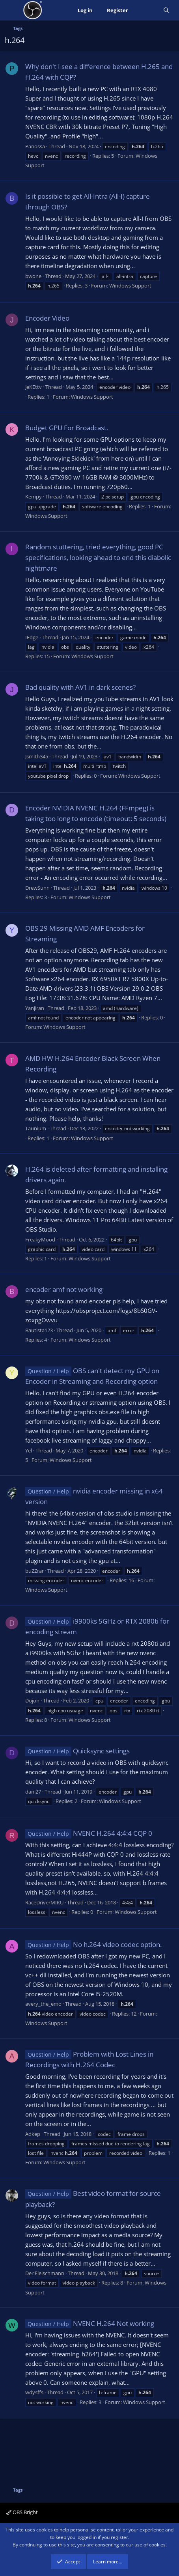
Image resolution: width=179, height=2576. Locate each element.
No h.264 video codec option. (93, 1944)
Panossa (35, 146)
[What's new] (145, 10)
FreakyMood (40, 1239)
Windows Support (130, 285)
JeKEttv (33, 386)
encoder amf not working (64, 1289)
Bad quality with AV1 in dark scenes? (80, 687)
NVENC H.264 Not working (89, 2323)
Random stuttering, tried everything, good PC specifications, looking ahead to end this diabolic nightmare (98, 557)
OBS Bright (22, 2512)
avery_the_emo (43, 2003)
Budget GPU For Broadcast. (66, 427)
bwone (33, 276)
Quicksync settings (77, 1750)
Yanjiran (34, 1008)
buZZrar (34, 1570)
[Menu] (11, 10)
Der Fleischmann (44, 2273)
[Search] (166, 10)
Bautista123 (39, 1330)
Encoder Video (47, 318)
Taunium (35, 1128)
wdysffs (34, 2392)
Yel (28, 1450)
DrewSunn (37, 887)
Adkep (32, 2133)
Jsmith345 (36, 756)
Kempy (33, 496)
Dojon (32, 1700)
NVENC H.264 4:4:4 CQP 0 (88, 1833)
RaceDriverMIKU (44, 1902)
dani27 (33, 1791)
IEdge (31, 637)
